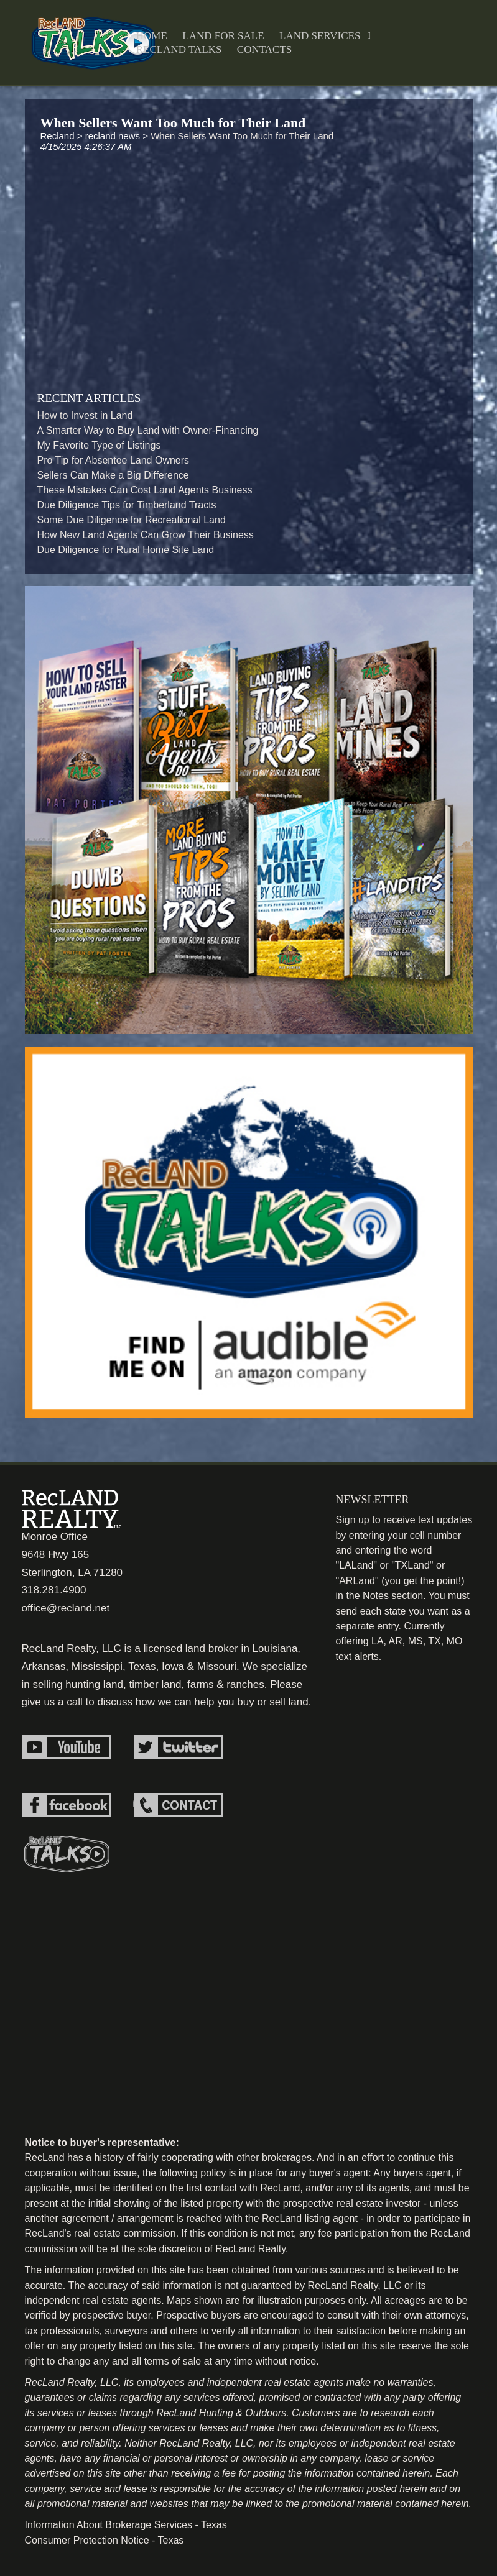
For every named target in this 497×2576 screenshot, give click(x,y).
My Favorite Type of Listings (99, 445)
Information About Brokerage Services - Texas (126, 2524)
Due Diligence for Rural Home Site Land (126, 549)
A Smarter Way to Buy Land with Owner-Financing (148, 430)
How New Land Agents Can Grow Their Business (145, 534)
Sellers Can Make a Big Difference (113, 475)
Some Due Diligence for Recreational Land (131, 520)
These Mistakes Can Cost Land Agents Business (145, 490)
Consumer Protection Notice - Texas (104, 2540)
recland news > (118, 136)
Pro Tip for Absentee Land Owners (113, 460)
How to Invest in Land (85, 415)
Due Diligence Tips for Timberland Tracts (126, 505)
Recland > (62, 136)
